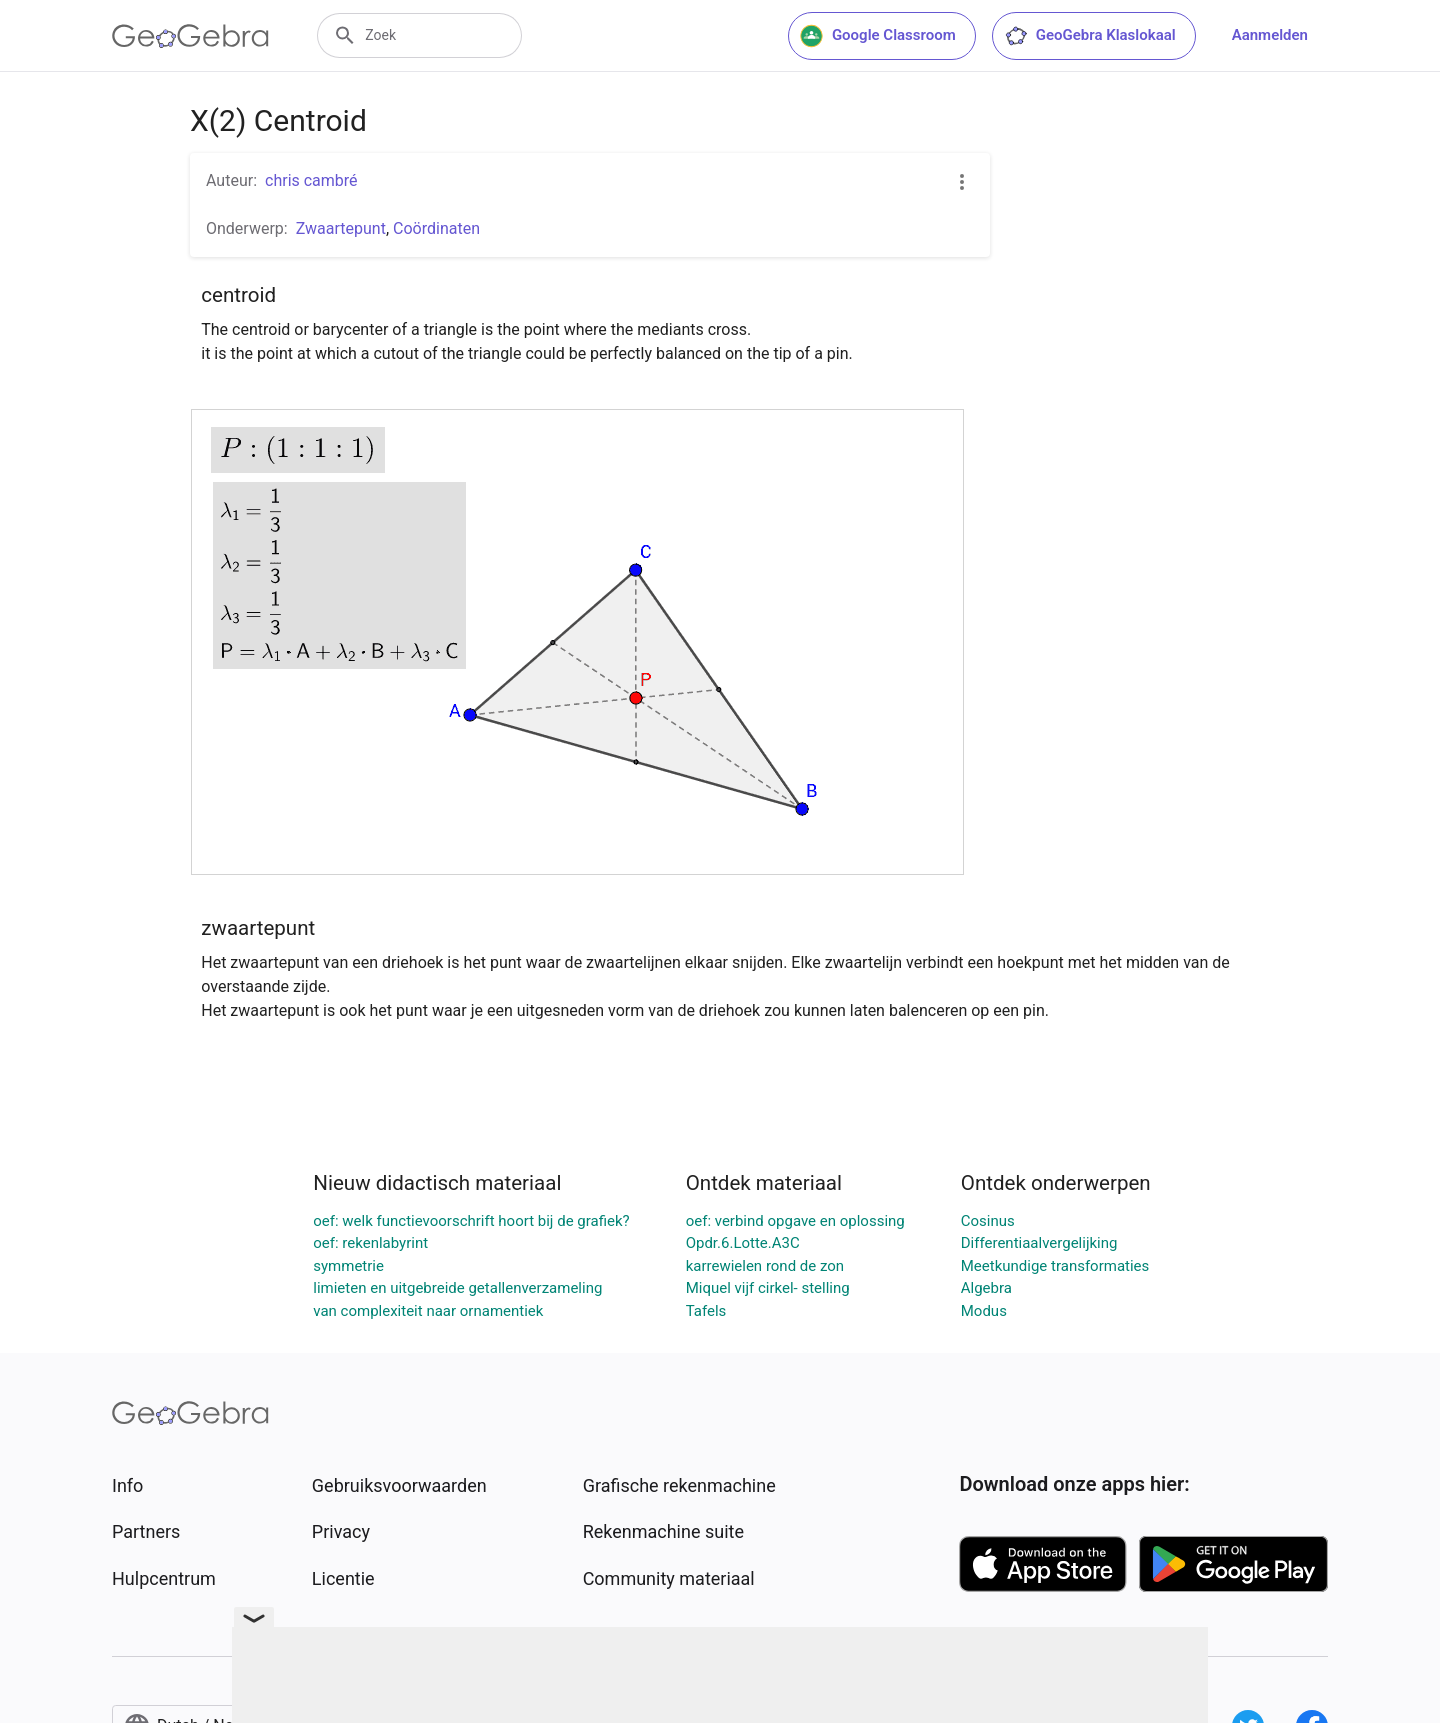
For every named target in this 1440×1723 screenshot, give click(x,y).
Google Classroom (878, 36)
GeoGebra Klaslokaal (1090, 36)
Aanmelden (1270, 35)
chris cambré (311, 180)
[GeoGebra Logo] (190, 36)
